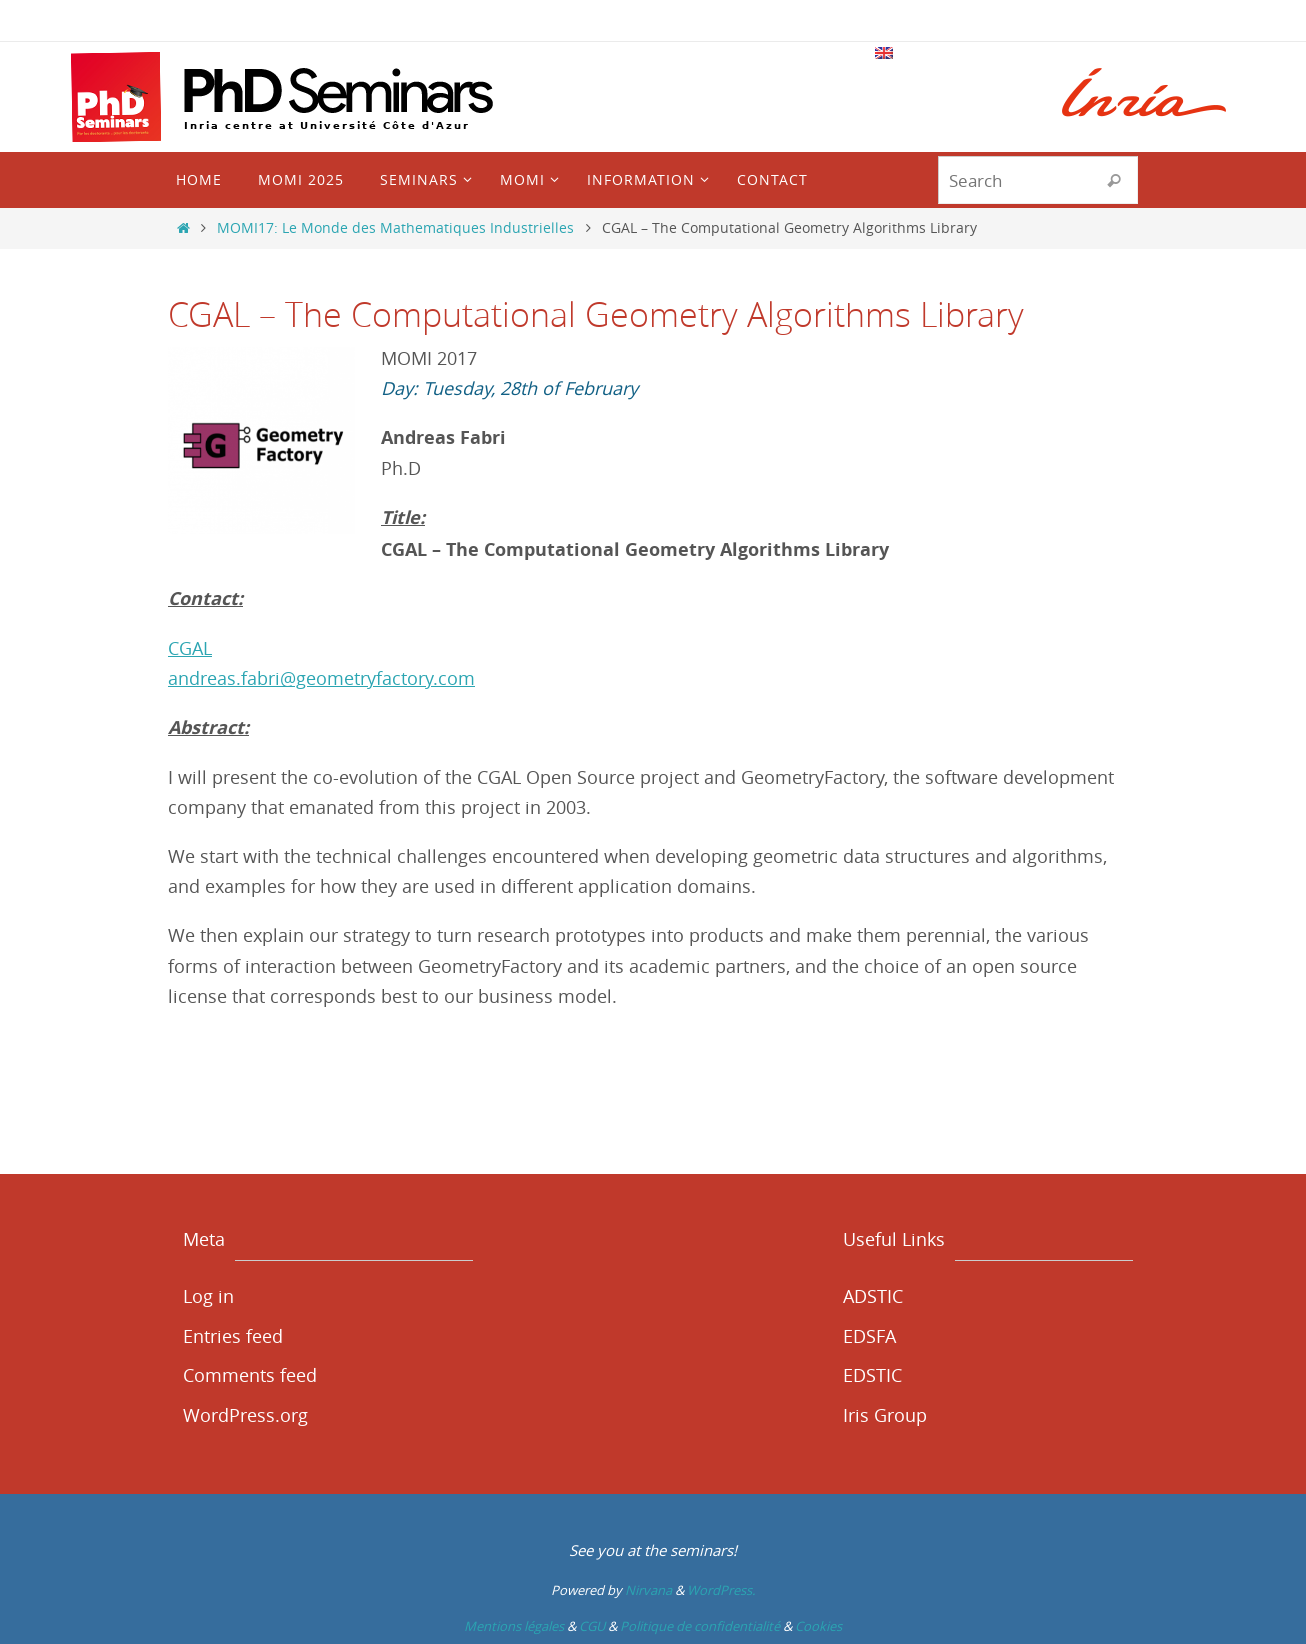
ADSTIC (873, 1296)
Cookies (818, 1626)
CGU (592, 1626)
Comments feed (250, 1375)
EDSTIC (872, 1375)
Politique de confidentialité (700, 1626)
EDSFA (869, 1336)
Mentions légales (514, 1626)
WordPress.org (245, 1415)
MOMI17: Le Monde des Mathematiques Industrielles (395, 227)
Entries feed (233, 1336)
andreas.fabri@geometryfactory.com (321, 678)
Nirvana (648, 1590)
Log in (208, 1296)
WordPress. (721, 1590)
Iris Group (885, 1415)
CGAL (190, 648)
